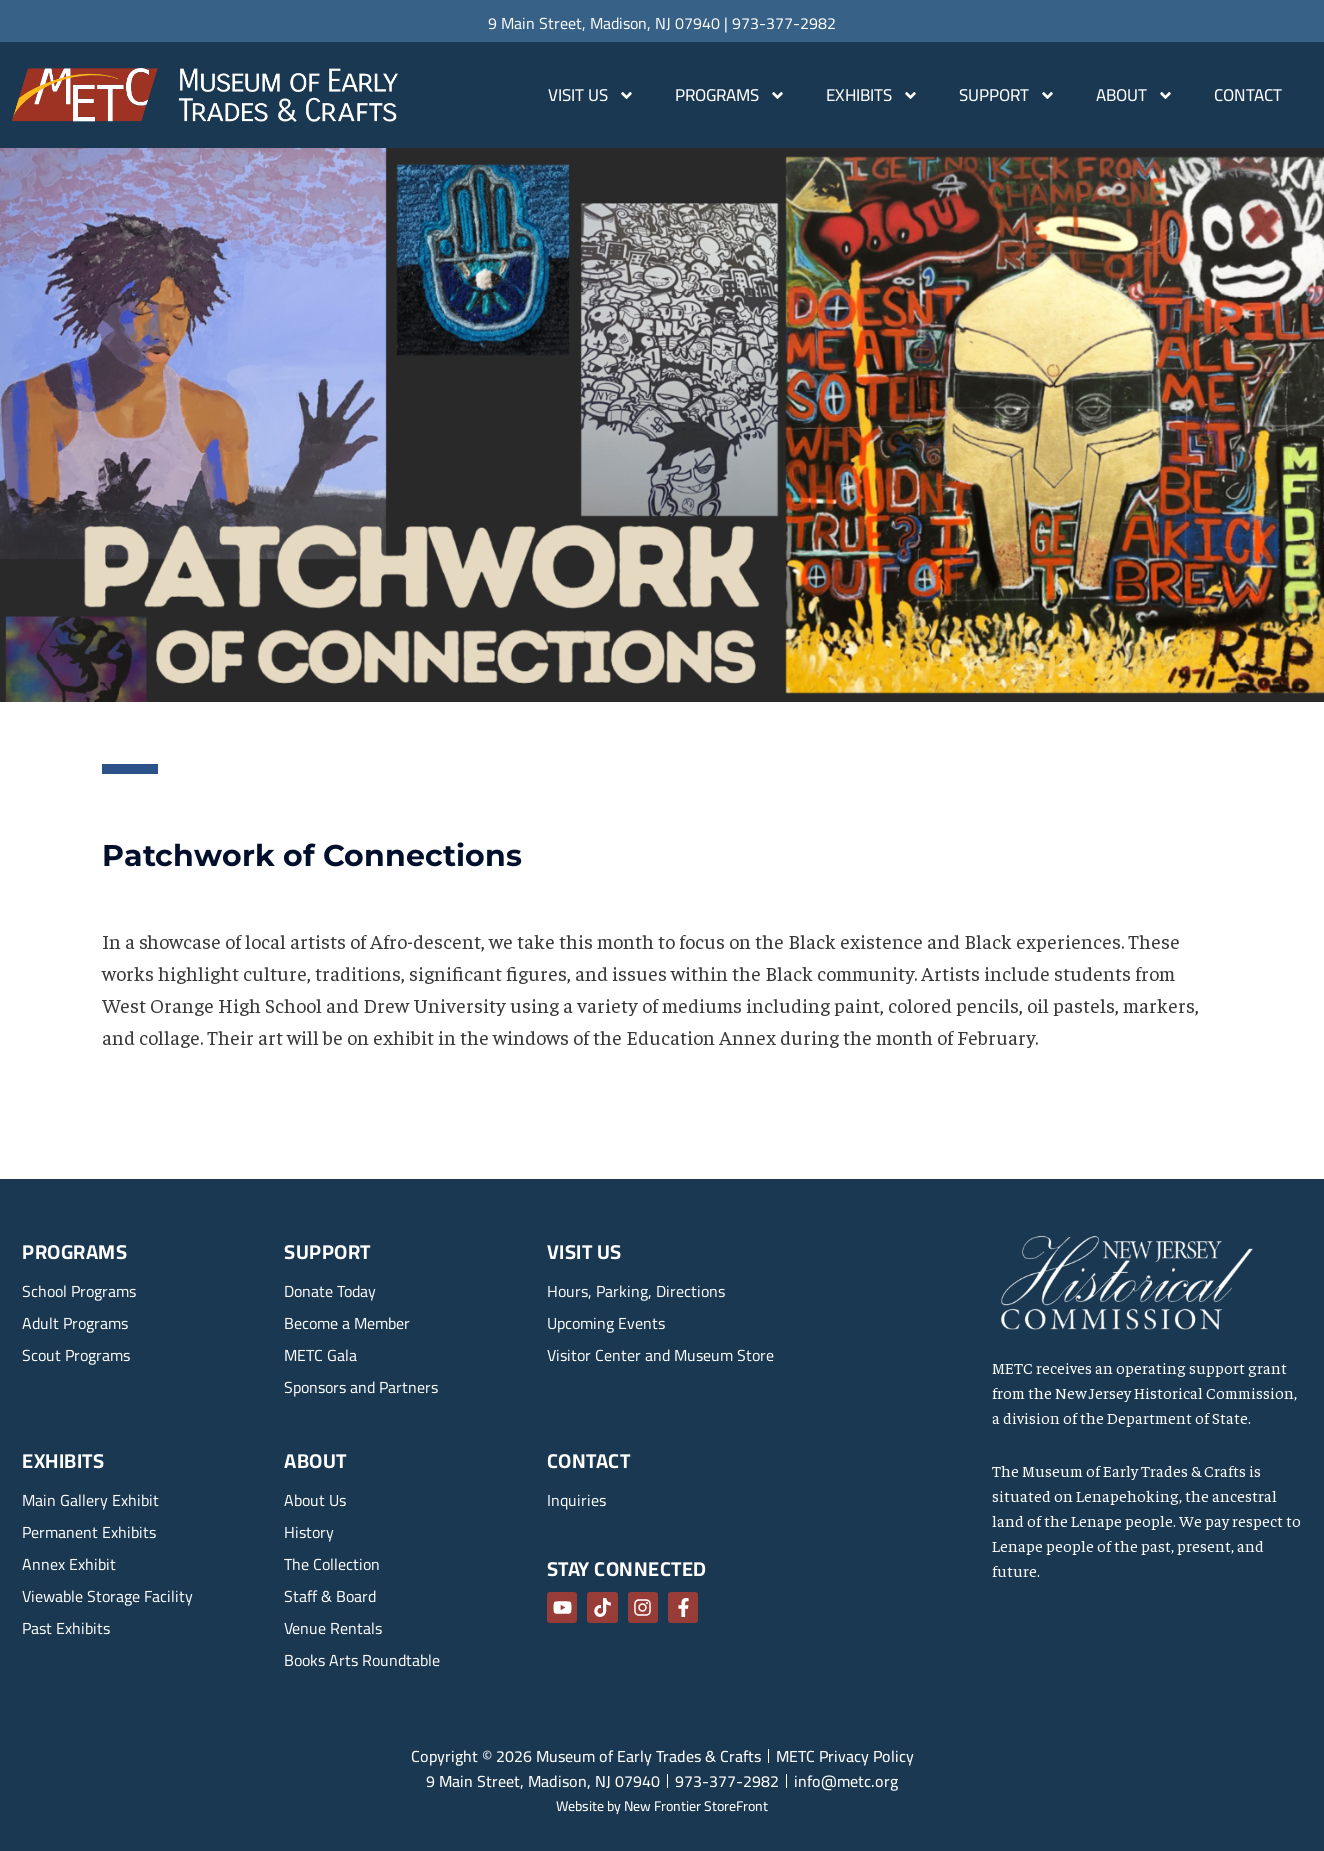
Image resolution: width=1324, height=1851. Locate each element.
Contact (1248, 95)
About (1135, 95)
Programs (730, 95)
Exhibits (872, 95)
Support (1007, 95)
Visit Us (591, 95)
